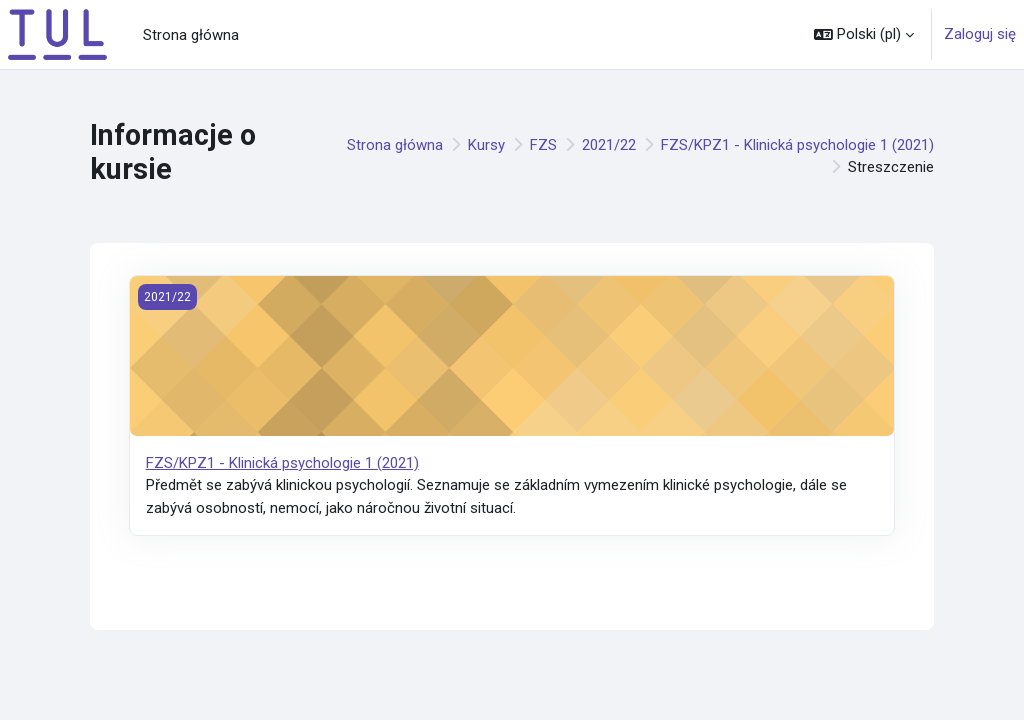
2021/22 (609, 145)
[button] (864, 34)
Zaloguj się (980, 34)
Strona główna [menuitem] (191, 35)
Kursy (486, 145)
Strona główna (395, 145)
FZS (543, 145)
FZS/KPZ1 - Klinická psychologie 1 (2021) (797, 145)
